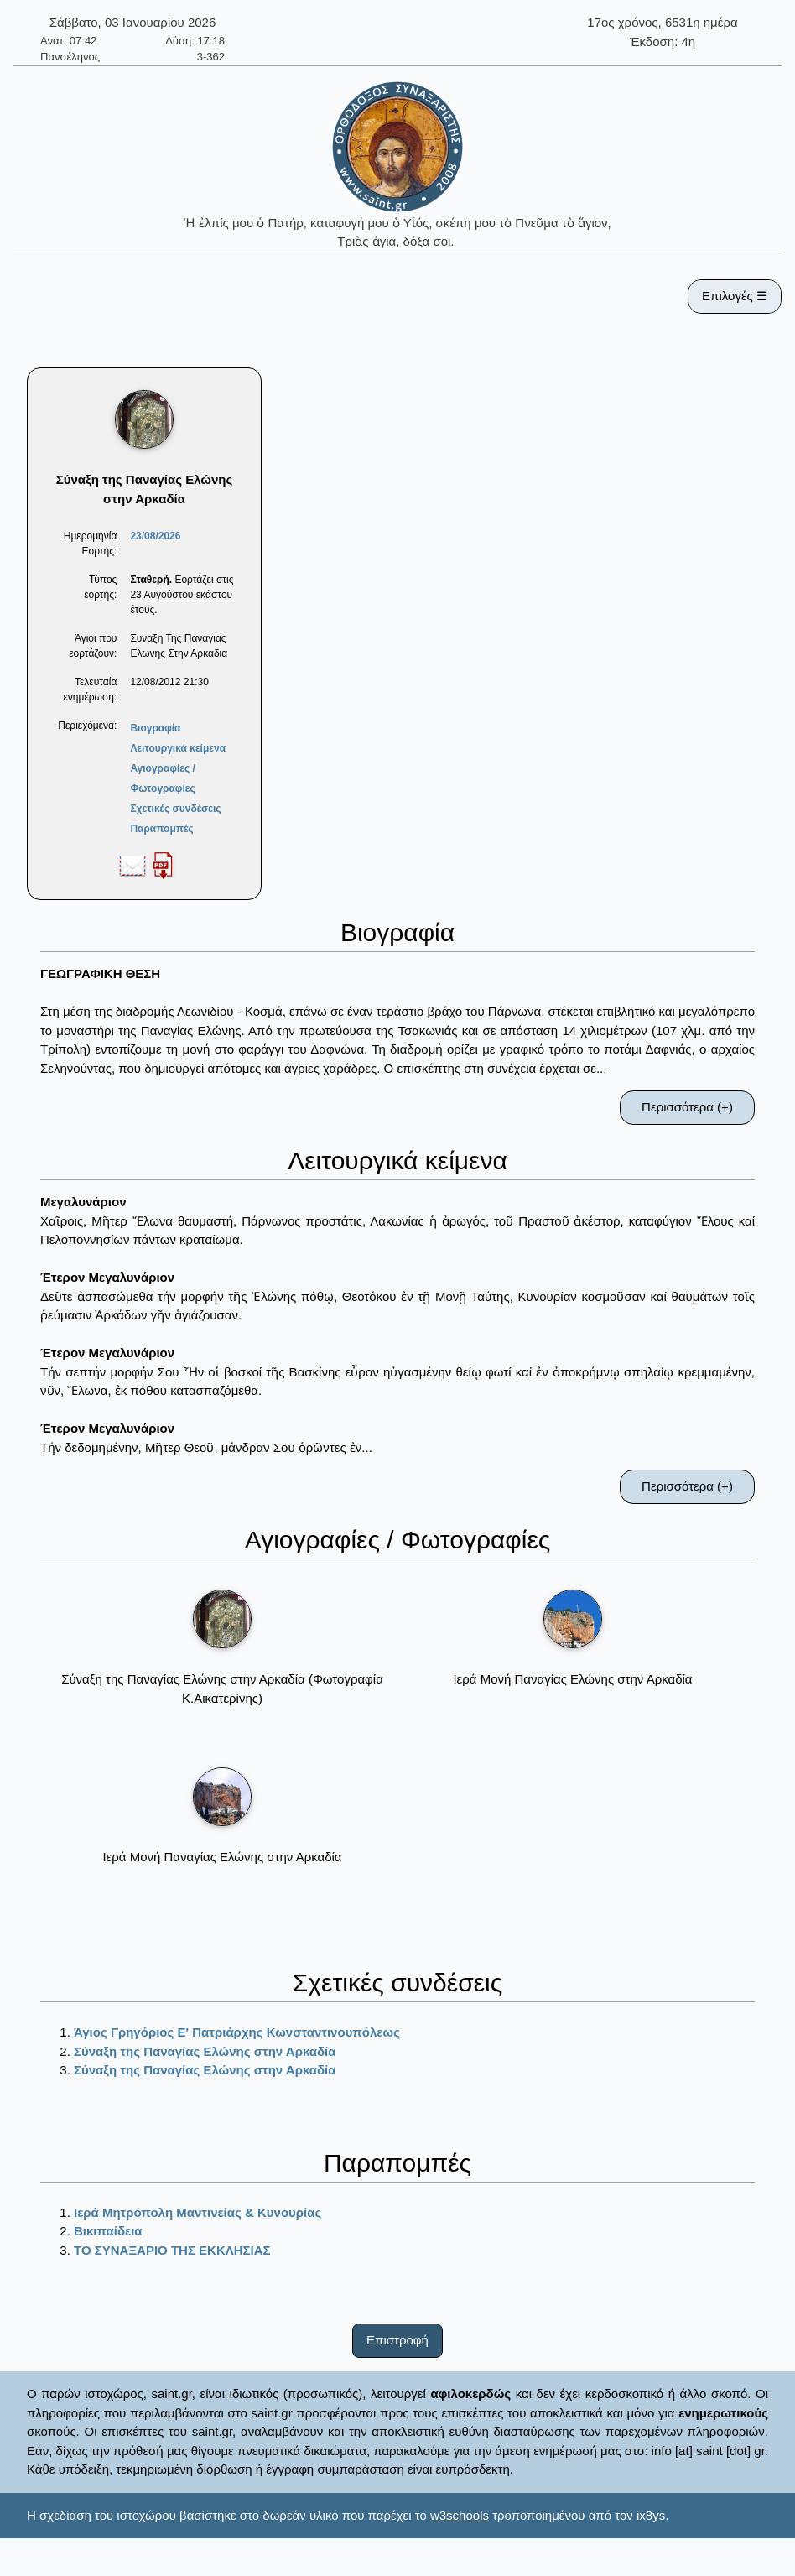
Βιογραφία (155, 728)
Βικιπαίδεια (108, 2231)
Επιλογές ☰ (734, 296)
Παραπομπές (161, 829)
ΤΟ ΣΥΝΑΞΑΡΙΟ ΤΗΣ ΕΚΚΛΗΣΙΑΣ (172, 2250)
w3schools (459, 2515)
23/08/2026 (155, 536)
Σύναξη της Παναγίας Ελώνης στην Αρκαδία (205, 2051)
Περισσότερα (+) (687, 1107)
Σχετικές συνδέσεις (175, 808)
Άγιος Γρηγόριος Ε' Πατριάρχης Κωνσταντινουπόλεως (237, 2032)
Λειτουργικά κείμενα (178, 748)
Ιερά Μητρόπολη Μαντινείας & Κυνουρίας (197, 2212)
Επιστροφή (397, 2340)
